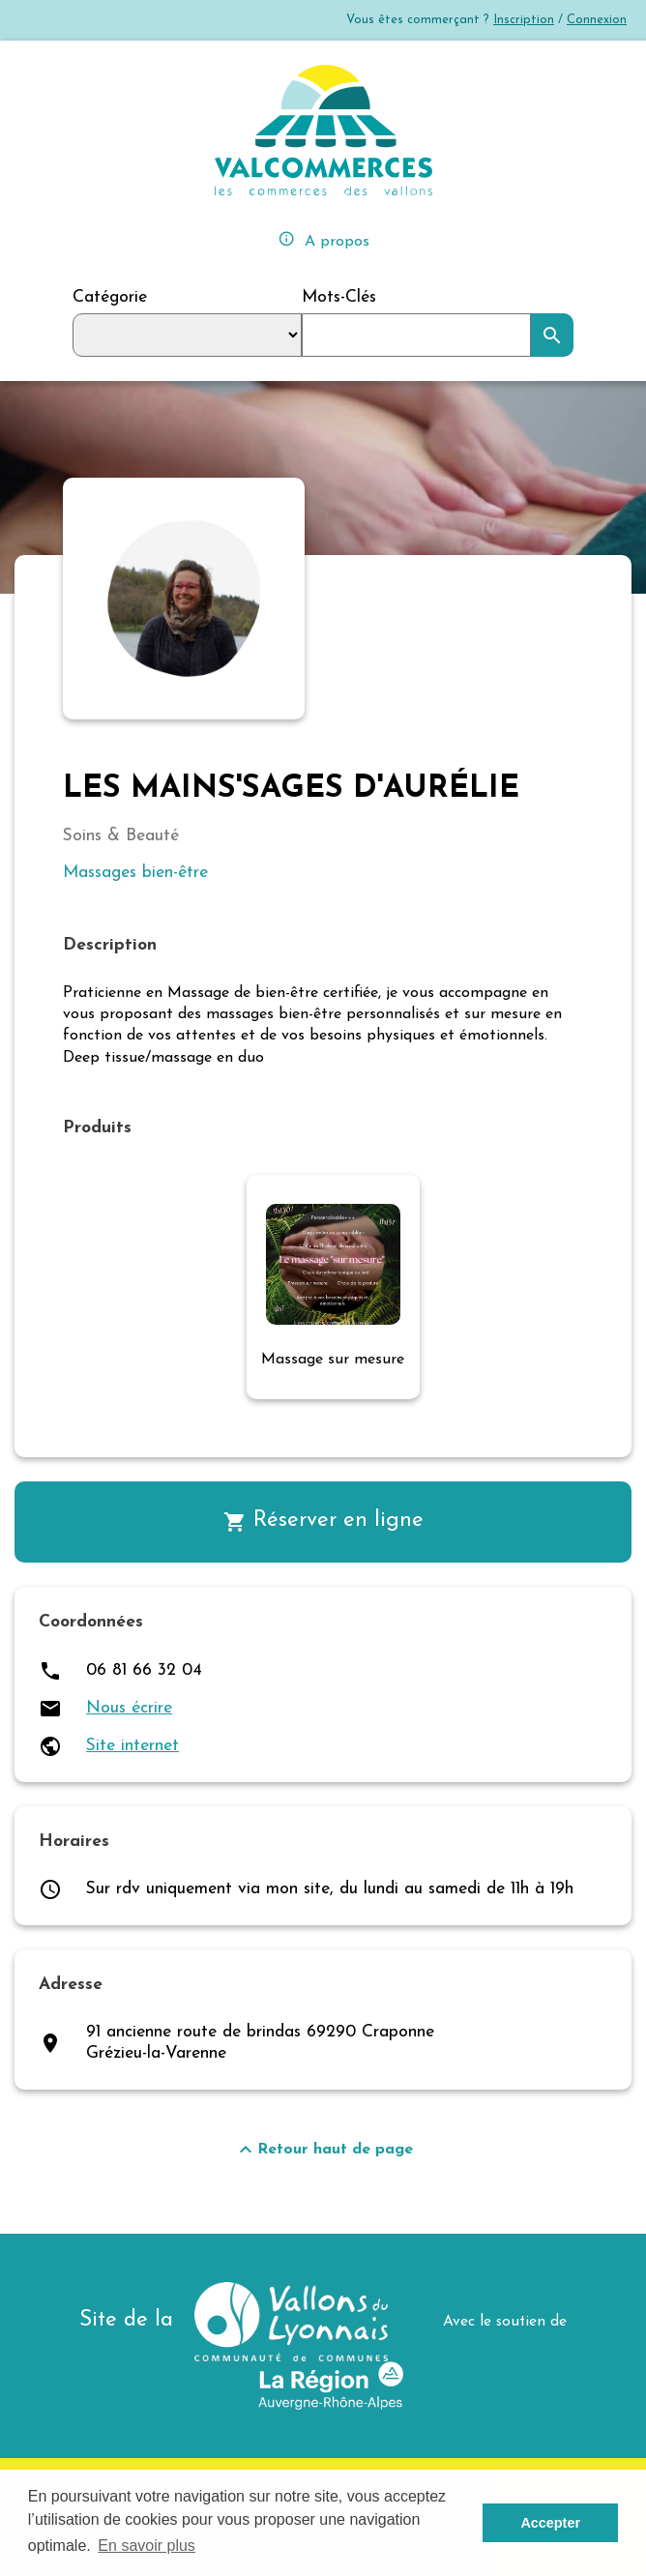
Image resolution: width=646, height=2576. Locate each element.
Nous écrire (129, 1708)
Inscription (523, 20)
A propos (323, 239)
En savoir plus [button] (146, 2545)
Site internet (132, 1746)
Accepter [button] (550, 2523)
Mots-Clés (339, 297)
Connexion (597, 20)
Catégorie (110, 297)
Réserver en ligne (323, 1521)
